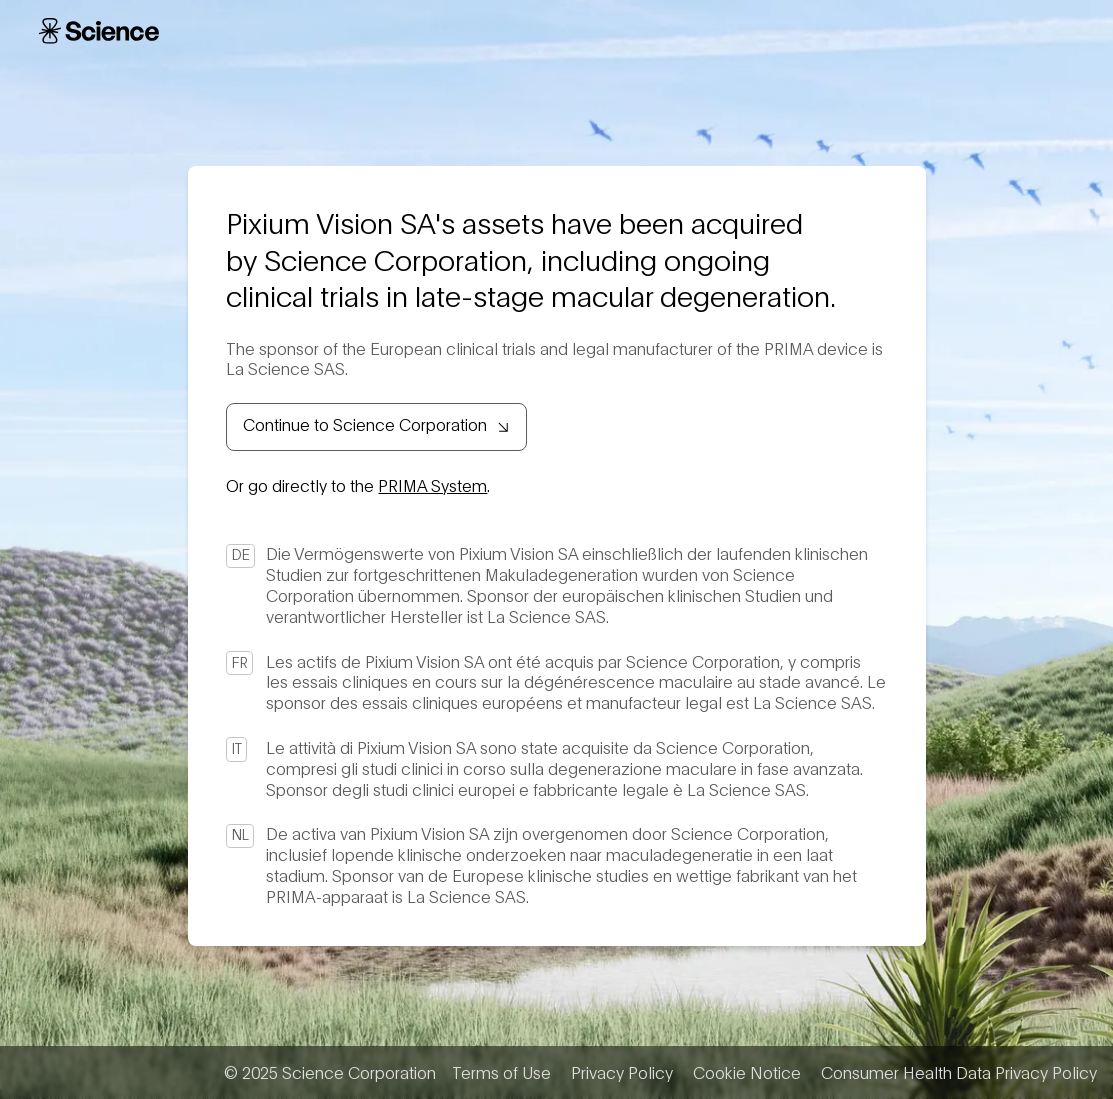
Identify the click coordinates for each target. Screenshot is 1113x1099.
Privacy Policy (622, 1072)
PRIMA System (432, 484)
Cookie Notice (747, 1072)
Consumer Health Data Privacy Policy (959, 1072)
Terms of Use (501, 1072)
